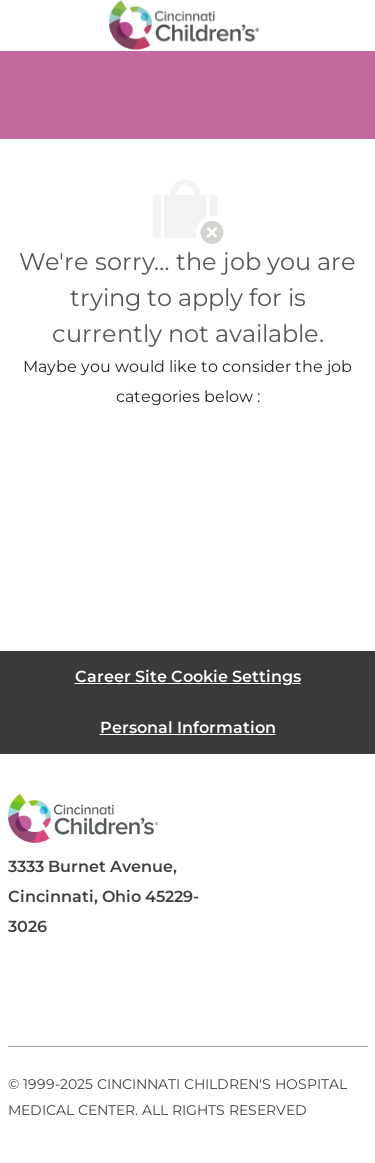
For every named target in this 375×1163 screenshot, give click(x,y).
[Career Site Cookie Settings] (188, 676)
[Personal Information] (188, 727)
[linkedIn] (112, 998)
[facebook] (32, 998)
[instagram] (272, 998)
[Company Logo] (184, 24)
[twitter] (192, 998)
